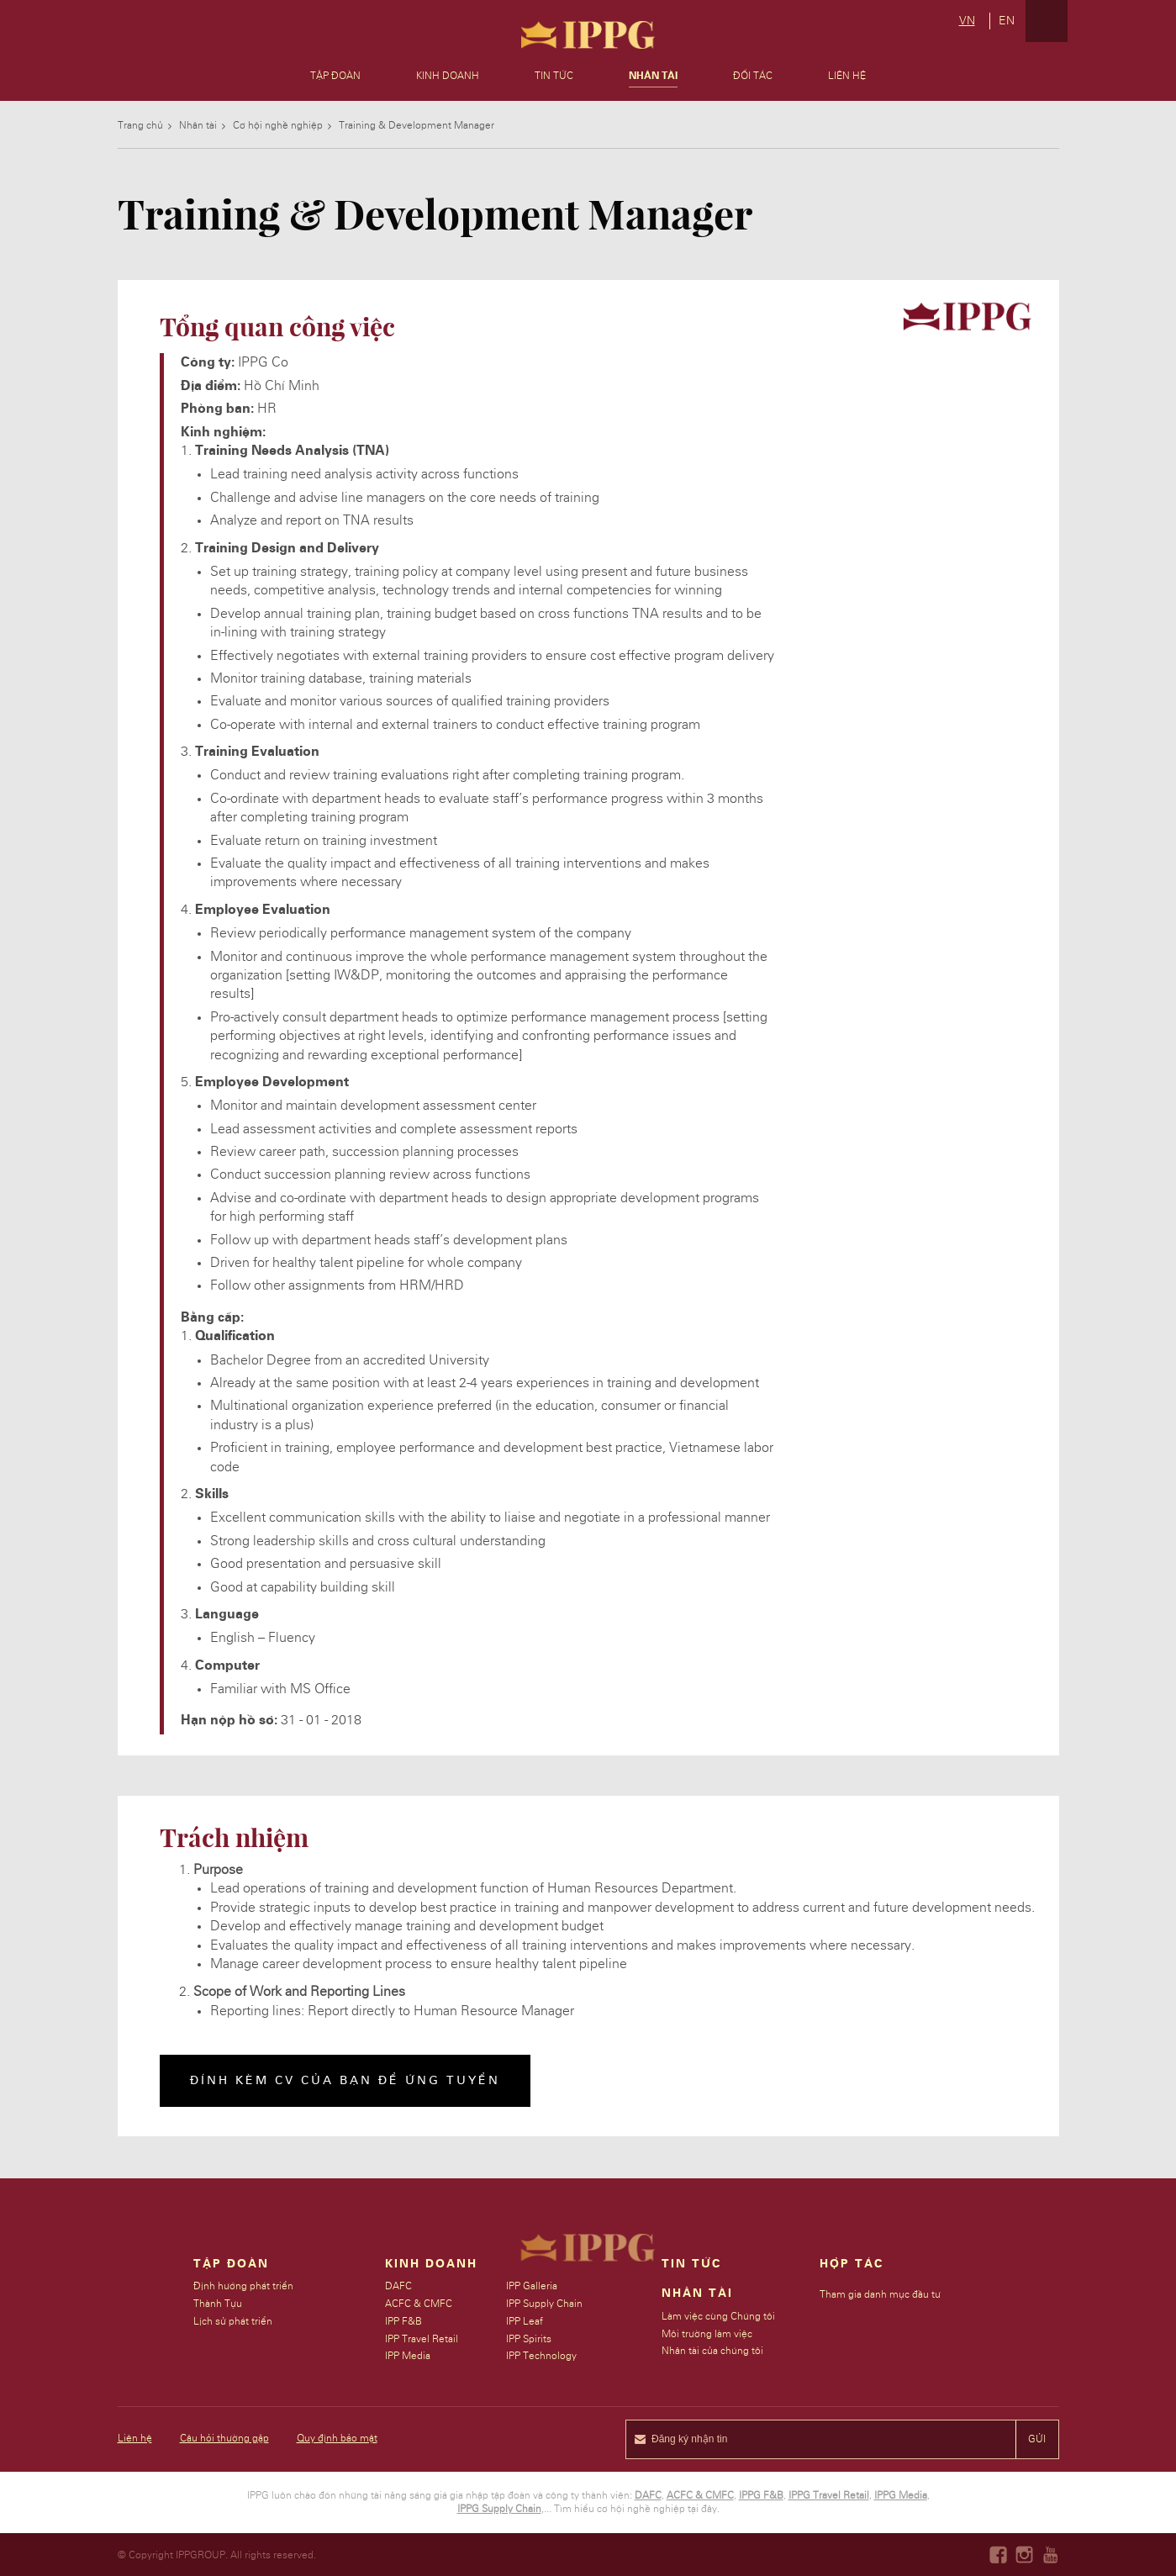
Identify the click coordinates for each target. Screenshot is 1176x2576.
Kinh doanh (447, 76)
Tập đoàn (335, 76)
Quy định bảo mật (337, 2438)
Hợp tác (852, 2264)
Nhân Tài (653, 76)
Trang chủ (140, 125)
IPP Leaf (525, 2321)
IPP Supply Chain (545, 2304)
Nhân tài (198, 125)
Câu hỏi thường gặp (224, 2438)
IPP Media (408, 2356)
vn (967, 21)
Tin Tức (692, 2264)
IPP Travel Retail (422, 2339)
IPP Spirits (529, 2339)
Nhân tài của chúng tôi (713, 2351)
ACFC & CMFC (419, 2304)
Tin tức (554, 76)
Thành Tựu (217, 2304)
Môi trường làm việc (707, 2334)
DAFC (399, 2286)
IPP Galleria (532, 2286)
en (1007, 21)
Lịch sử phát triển (232, 2321)
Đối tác (753, 76)
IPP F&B (404, 2321)
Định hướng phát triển (243, 2286)
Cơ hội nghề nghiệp (278, 125)
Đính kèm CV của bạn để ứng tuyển (345, 2081)
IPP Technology (542, 2356)
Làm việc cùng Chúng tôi (719, 2316)
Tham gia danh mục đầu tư (880, 2294)
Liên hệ (847, 76)
